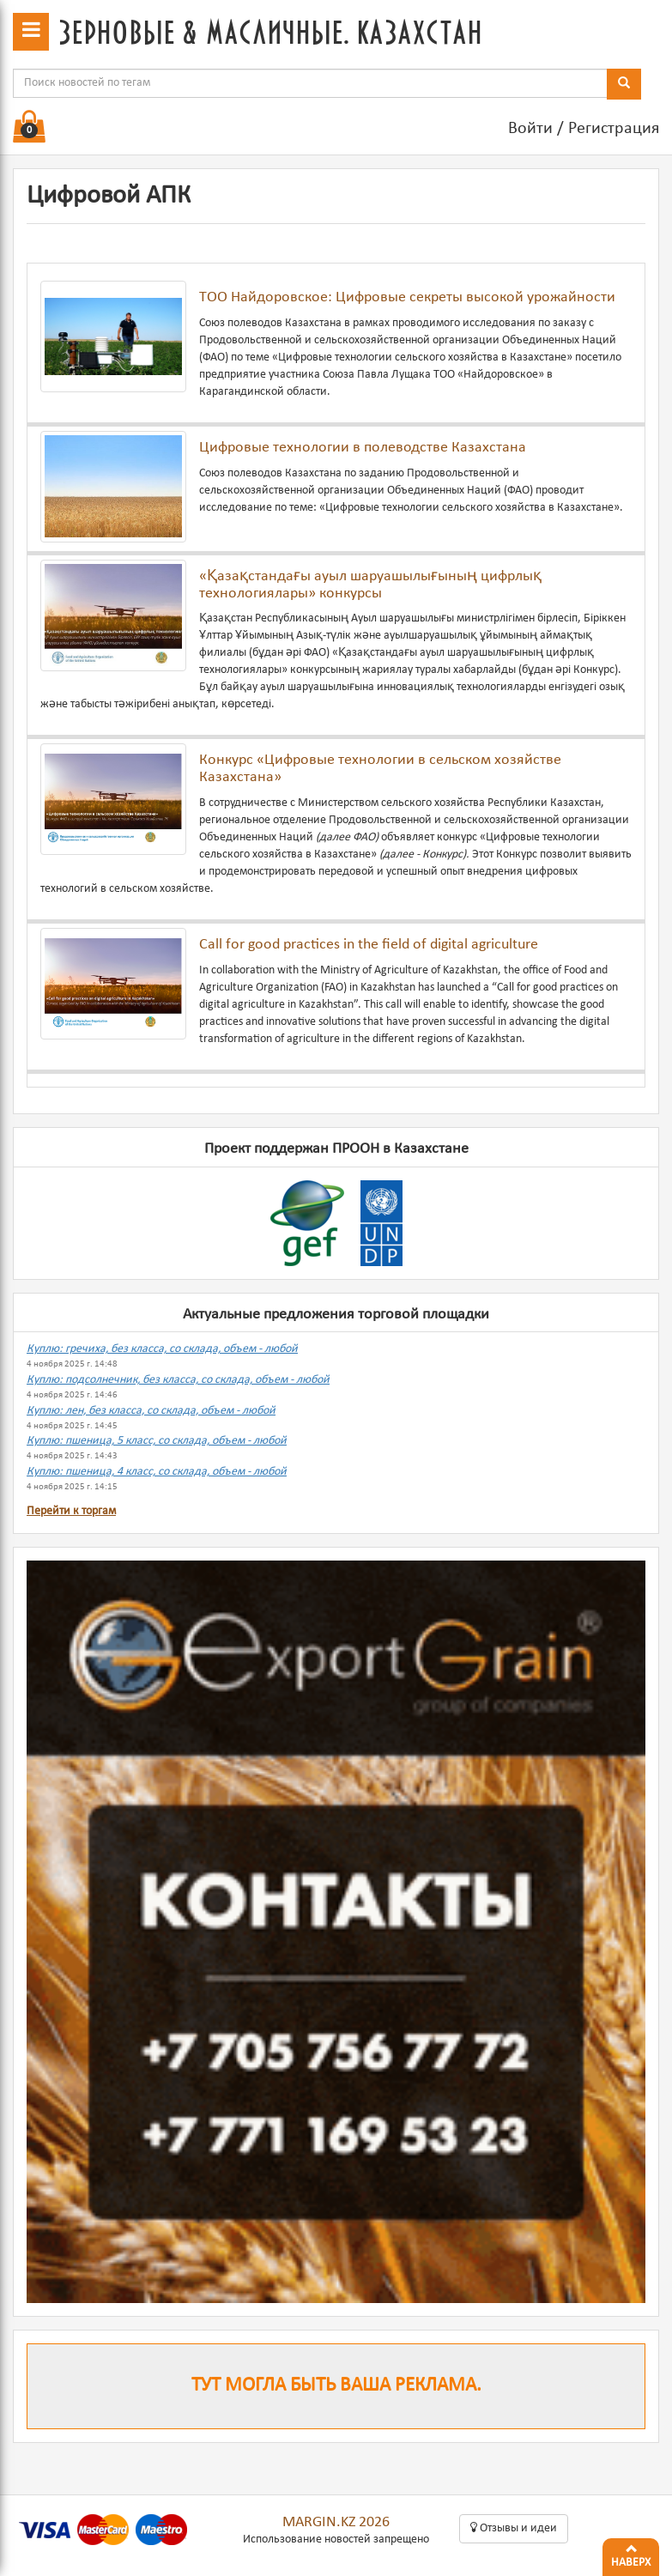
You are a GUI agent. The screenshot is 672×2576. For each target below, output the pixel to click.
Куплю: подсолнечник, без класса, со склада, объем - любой (178, 1379)
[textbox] (310, 83)
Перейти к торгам (71, 1511)
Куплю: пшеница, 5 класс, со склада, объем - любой (157, 1440)
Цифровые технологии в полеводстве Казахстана (362, 447)
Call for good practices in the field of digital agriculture (368, 944)
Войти (530, 128)
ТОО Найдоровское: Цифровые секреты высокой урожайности (407, 297)
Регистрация (613, 128)
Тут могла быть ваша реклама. (336, 2386)
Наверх (631, 2553)
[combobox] (310, 83)
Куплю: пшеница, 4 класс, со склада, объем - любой (157, 1471)
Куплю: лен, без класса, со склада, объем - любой (151, 1410)
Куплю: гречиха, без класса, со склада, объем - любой (162, 1349)
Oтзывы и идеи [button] (513, 2528)
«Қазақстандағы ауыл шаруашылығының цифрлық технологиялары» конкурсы (370, 585)
